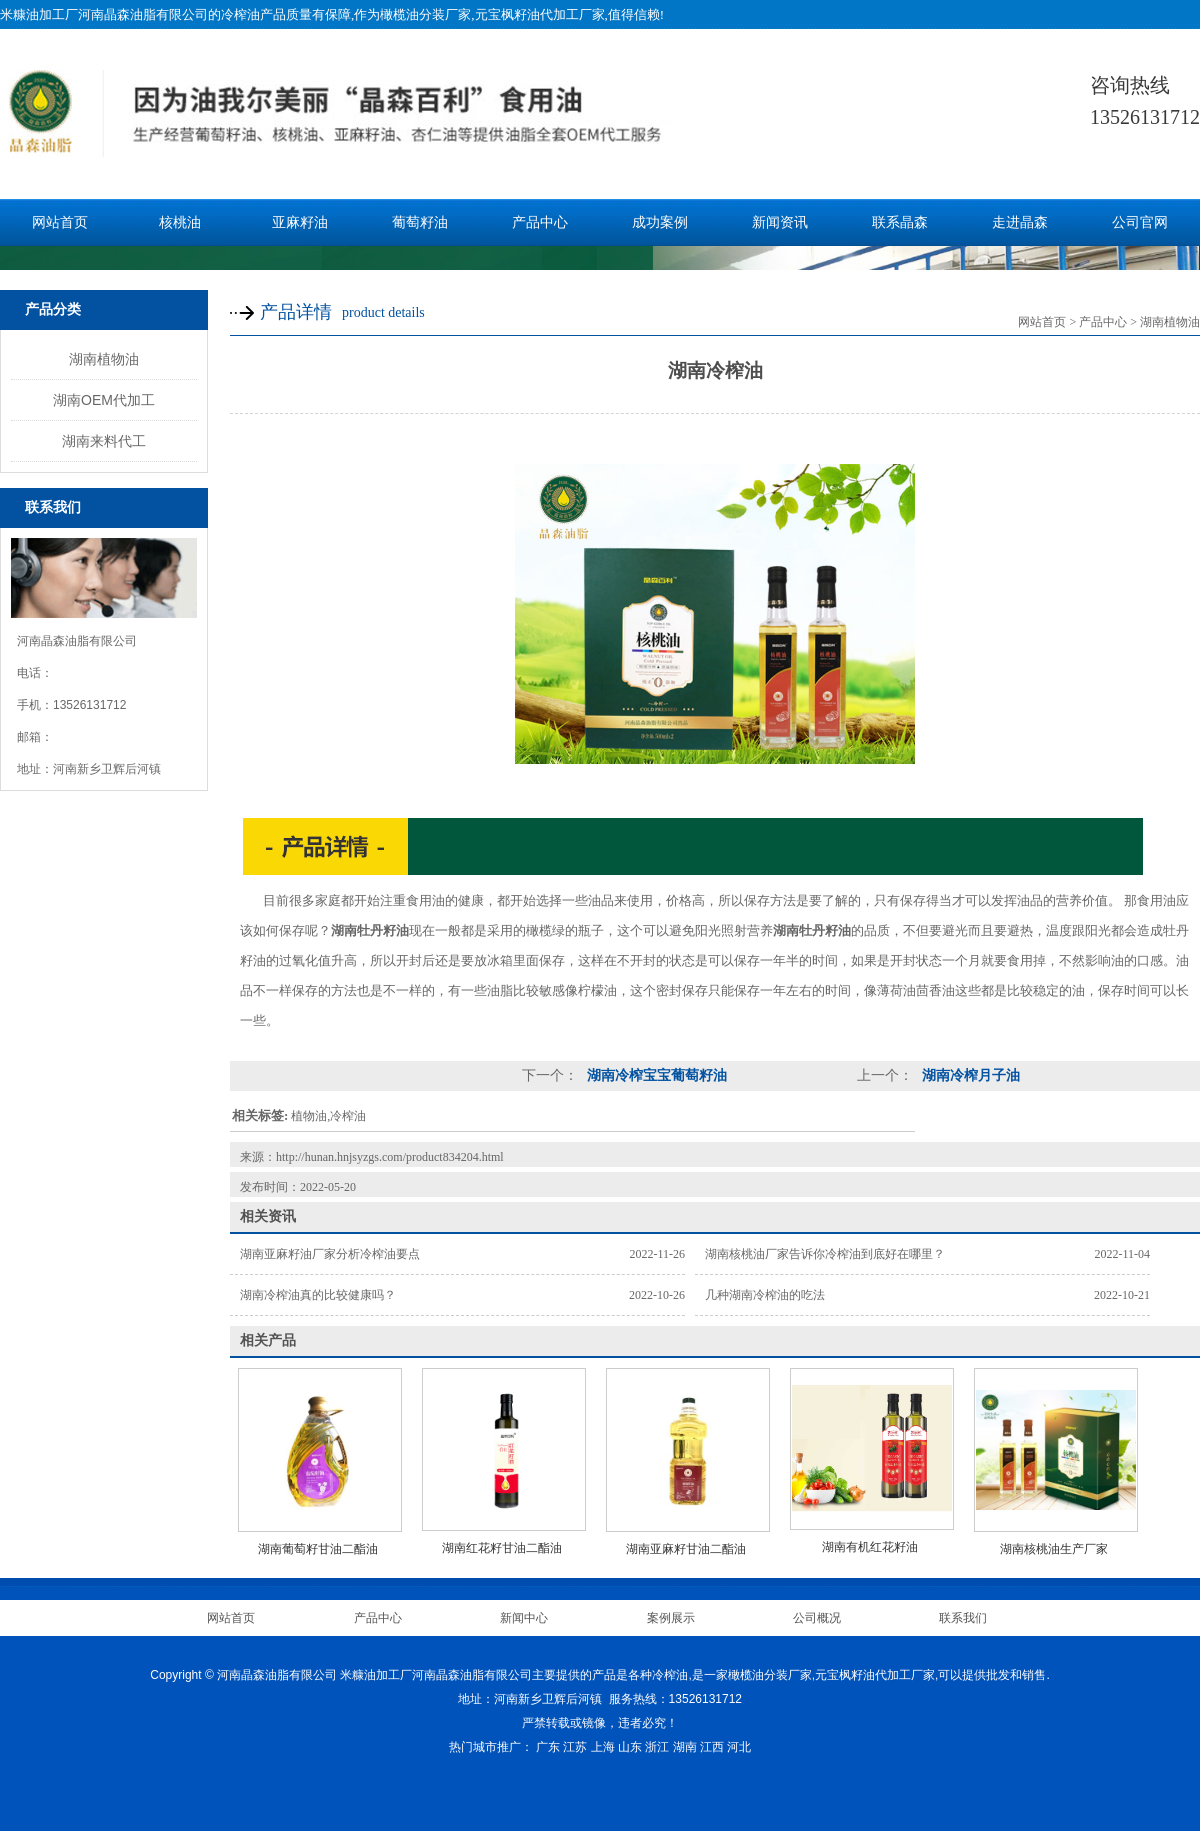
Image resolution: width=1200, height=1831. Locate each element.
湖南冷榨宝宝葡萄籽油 (655, 1075)
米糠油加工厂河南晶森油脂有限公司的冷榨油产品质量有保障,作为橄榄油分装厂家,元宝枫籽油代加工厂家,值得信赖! (332, 14)
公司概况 (817, 1618)
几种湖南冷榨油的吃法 (765, 1295)
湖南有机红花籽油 (870, 1547)
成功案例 (660, 222)
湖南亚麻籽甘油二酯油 (686, 1549)
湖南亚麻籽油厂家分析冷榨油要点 (330, 1254)
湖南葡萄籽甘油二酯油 (318, 1549)
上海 (603, 1747)
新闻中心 (524, 1618)
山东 (630, 1747)
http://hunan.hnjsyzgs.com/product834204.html (390, 1157)
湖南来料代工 (104, 441)
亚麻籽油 (300, 222)
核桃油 (180, 222)
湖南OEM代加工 (104, 400)
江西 (712, 1747)
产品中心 (540, 222)
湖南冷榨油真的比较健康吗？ (318, 1295)
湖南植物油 (104, 359)
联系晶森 (900, 222)
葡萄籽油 (420, 222)
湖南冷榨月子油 (969, 1075)
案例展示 (671, 1618)
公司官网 (1140, 222)
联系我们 (963, 1618)
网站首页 (60, 222)
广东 (548, 1747)
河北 (739, 1747)
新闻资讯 (780, 222)
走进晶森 (1020, 222)
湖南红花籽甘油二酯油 (502, 1548)
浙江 (657, 1747)
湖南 (685, 1747)
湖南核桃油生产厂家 (1054, 1549)
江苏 (575, 1747)
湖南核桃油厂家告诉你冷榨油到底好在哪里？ (825, 1254)
